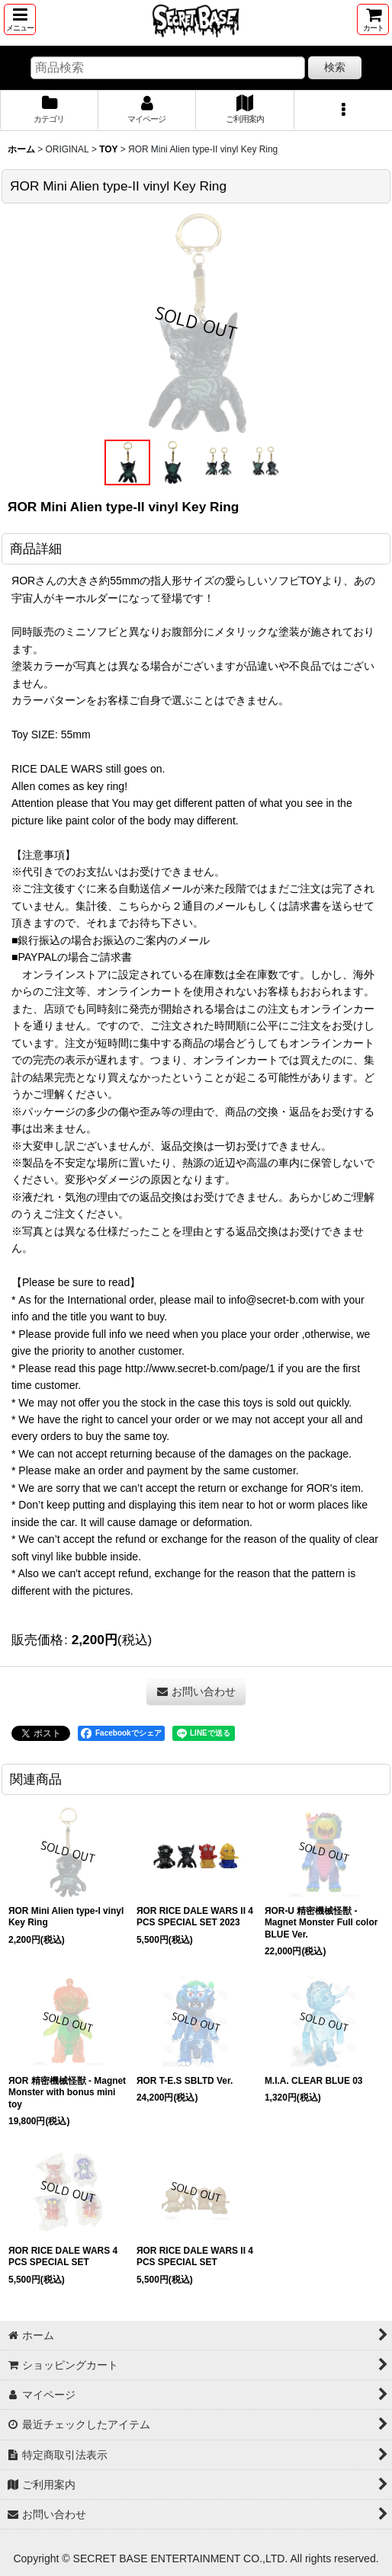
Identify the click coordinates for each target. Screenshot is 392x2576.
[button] (20, 19)
